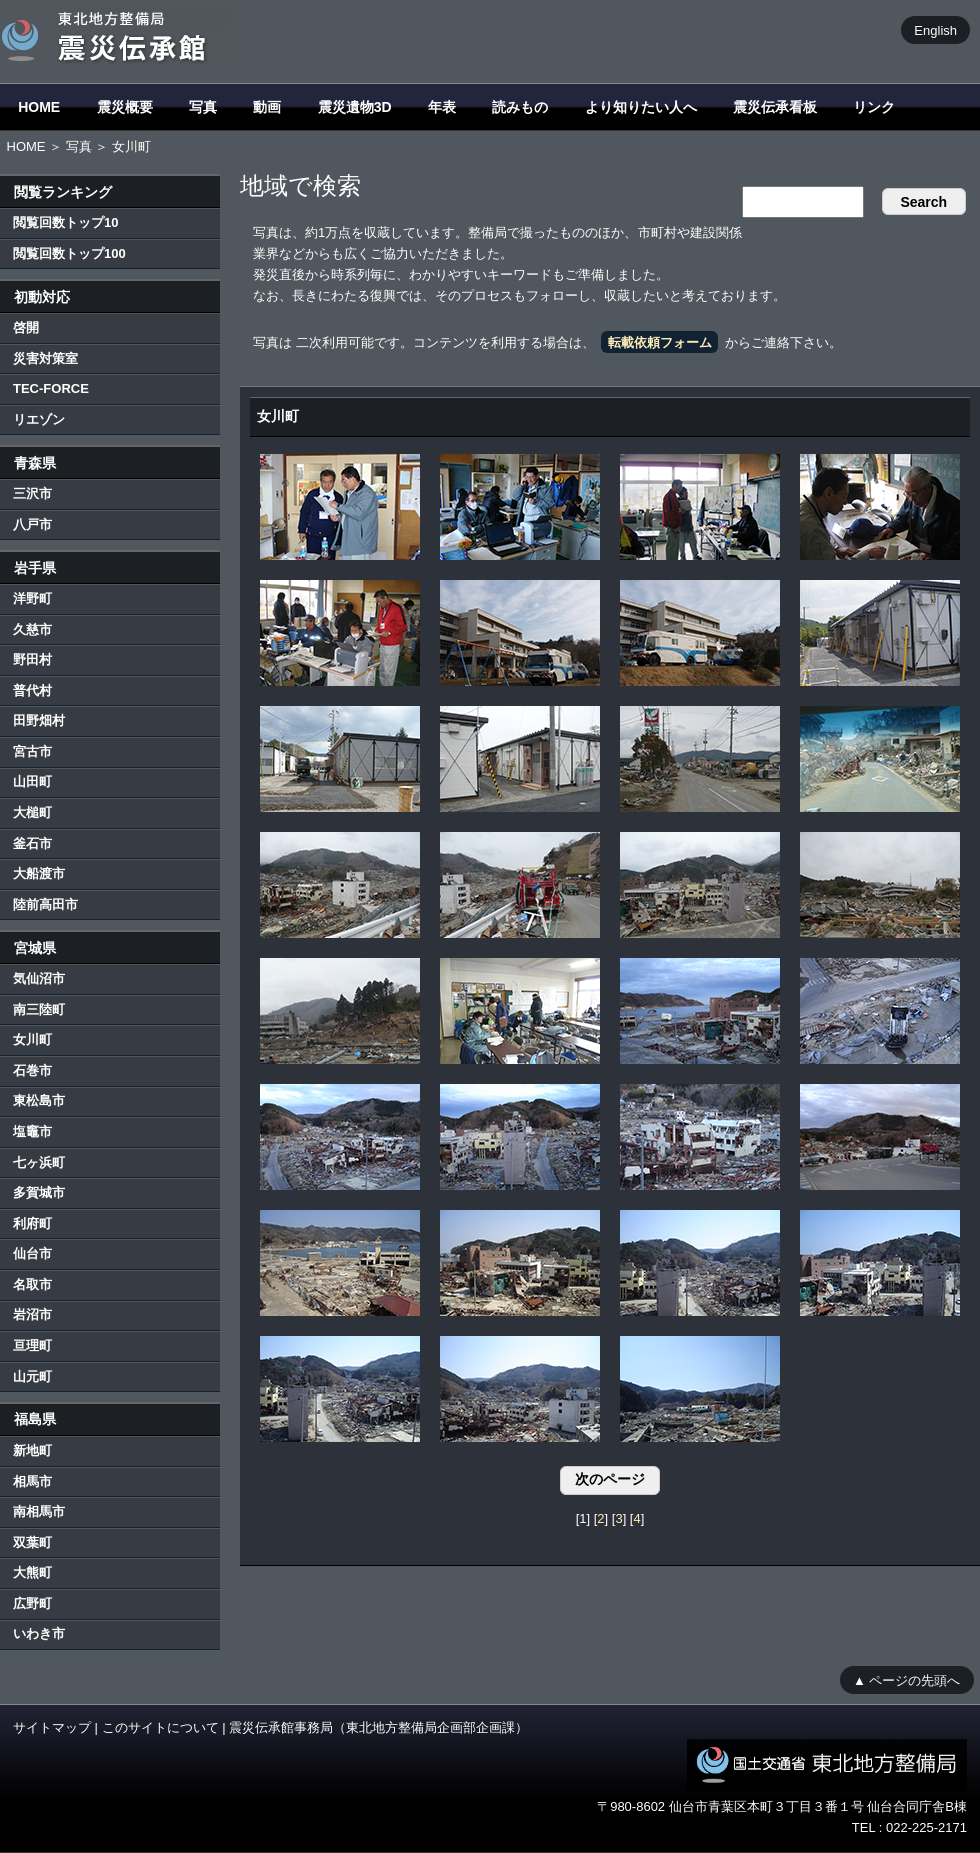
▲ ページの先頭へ (906, 1679)
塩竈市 (32, 1131)
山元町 (32, 1376)
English (935, 29)
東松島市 (39, 1100)
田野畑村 (39, 720)
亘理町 (32, 1345)
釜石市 (32, 843)
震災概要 (125, 107)
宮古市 (32, 751)
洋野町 (32, 598)
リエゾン (39, 419)
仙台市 (32, 1253)
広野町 (32, 1603)
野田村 (32, 659)
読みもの (520, 107)
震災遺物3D (355, 107)
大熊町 (32, 1572)
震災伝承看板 (775, 107)
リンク (874, 107)
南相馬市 (39, 1511)
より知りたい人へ (641, 107)
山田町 (32, 781)
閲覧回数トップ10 (65, 222)
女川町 (32, 1039)
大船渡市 (39, 873)
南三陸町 (39, 1009)
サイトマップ (52, 1727)
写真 (203, 107)
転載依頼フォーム (660, 342)
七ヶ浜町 (39, 1162)
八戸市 (32, 524)
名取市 (32, 1284)
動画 (267, 107)
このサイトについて (160, 1727)
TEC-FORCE (51, 388)
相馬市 (32, 1481)
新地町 (32, 1450)
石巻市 (32, 1070)
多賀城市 (39, 1192)
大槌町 (32, 812)
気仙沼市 (39, 978)
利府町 (32, 1223)
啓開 (26, 327)
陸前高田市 (45, 904)
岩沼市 (32, 1314)
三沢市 (32, 493)
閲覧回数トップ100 (69, 253)
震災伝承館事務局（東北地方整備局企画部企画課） (378, 1727)
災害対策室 (45, 358)
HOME (39, 107)
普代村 (32, 690)
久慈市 (32, 629)
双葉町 (32, 1542)
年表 (442, 107)
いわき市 (39, 1633)
